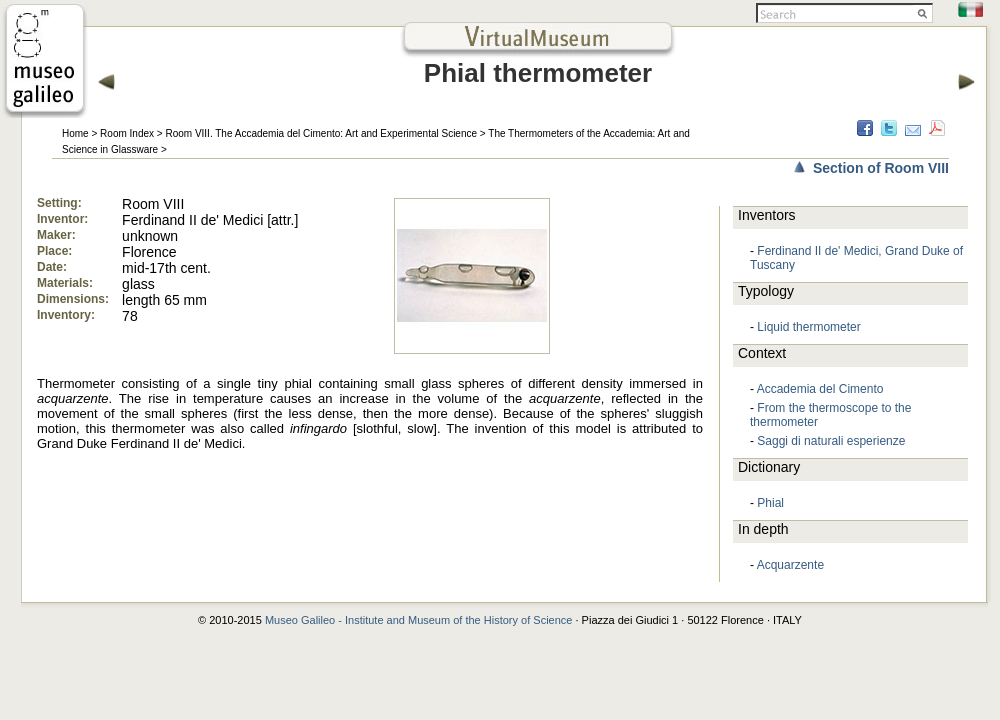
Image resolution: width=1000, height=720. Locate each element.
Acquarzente (790, 565)
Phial (770, 503)
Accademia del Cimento (820, 389)
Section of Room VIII (881, 168)
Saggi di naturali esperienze (831, 441)
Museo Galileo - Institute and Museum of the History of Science (419, 620)
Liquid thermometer (808, 327)
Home (75, 133)
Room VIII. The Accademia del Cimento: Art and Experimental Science (321, 133)
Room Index (127, 133)
